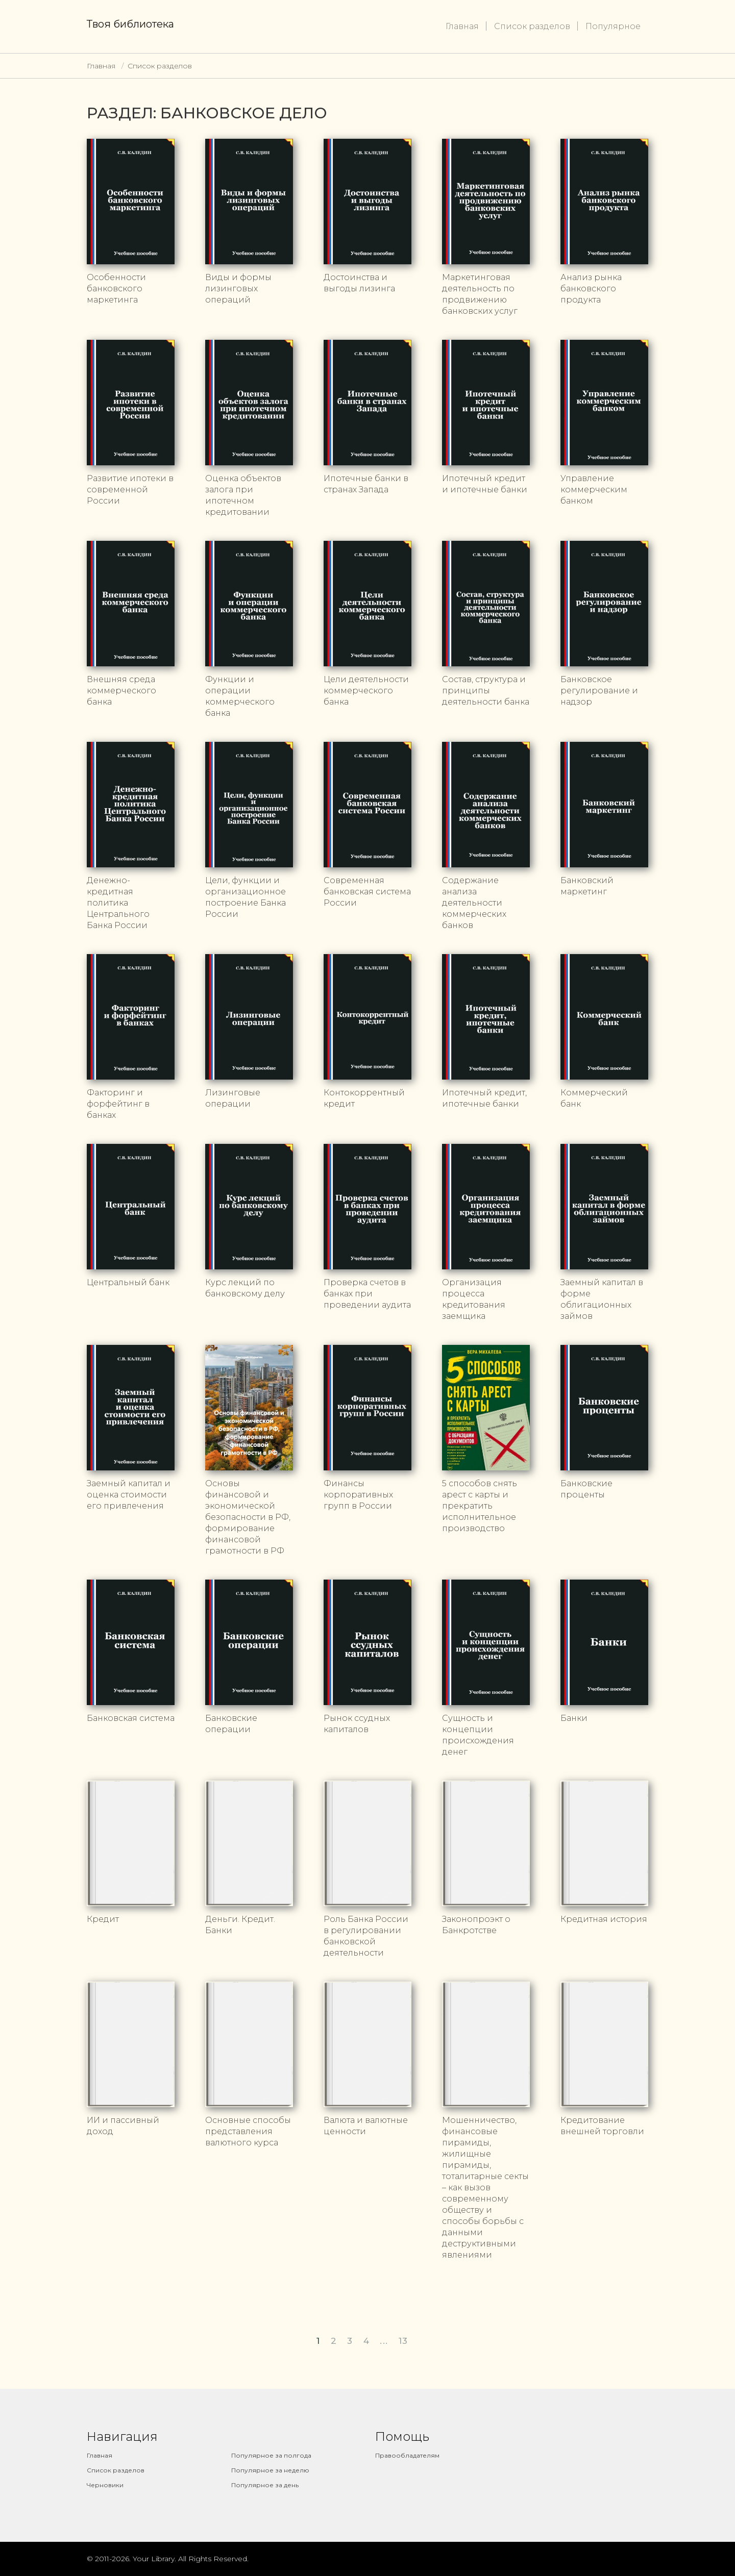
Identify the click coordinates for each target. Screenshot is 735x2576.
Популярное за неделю (270, 2470)
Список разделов (532, 26)
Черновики (105, 2485)
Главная (462, 26)
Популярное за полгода (271, 2455)
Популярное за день (265, 2485)
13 (403, 2341)
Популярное (613, 26)
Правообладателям (407, 2455)
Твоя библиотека (130, 24)
